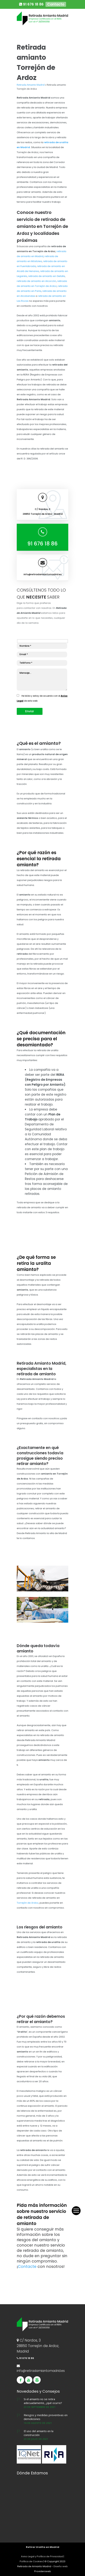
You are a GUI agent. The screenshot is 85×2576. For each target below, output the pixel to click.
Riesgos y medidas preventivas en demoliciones (46, 2417)
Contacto (55, 4)
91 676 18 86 (31, 4)
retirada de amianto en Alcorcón (36, 281)
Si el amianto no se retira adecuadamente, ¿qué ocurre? (43, 2401)
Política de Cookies (31, 2561)
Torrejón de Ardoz (27, 1903)
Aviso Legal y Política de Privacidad (42, 2556)
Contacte (27, 2266)
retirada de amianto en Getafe (46, 276)
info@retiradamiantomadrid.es (43, 574)
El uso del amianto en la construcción (38, 2433)
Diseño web (61, 2566)
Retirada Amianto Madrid (31, 84)
